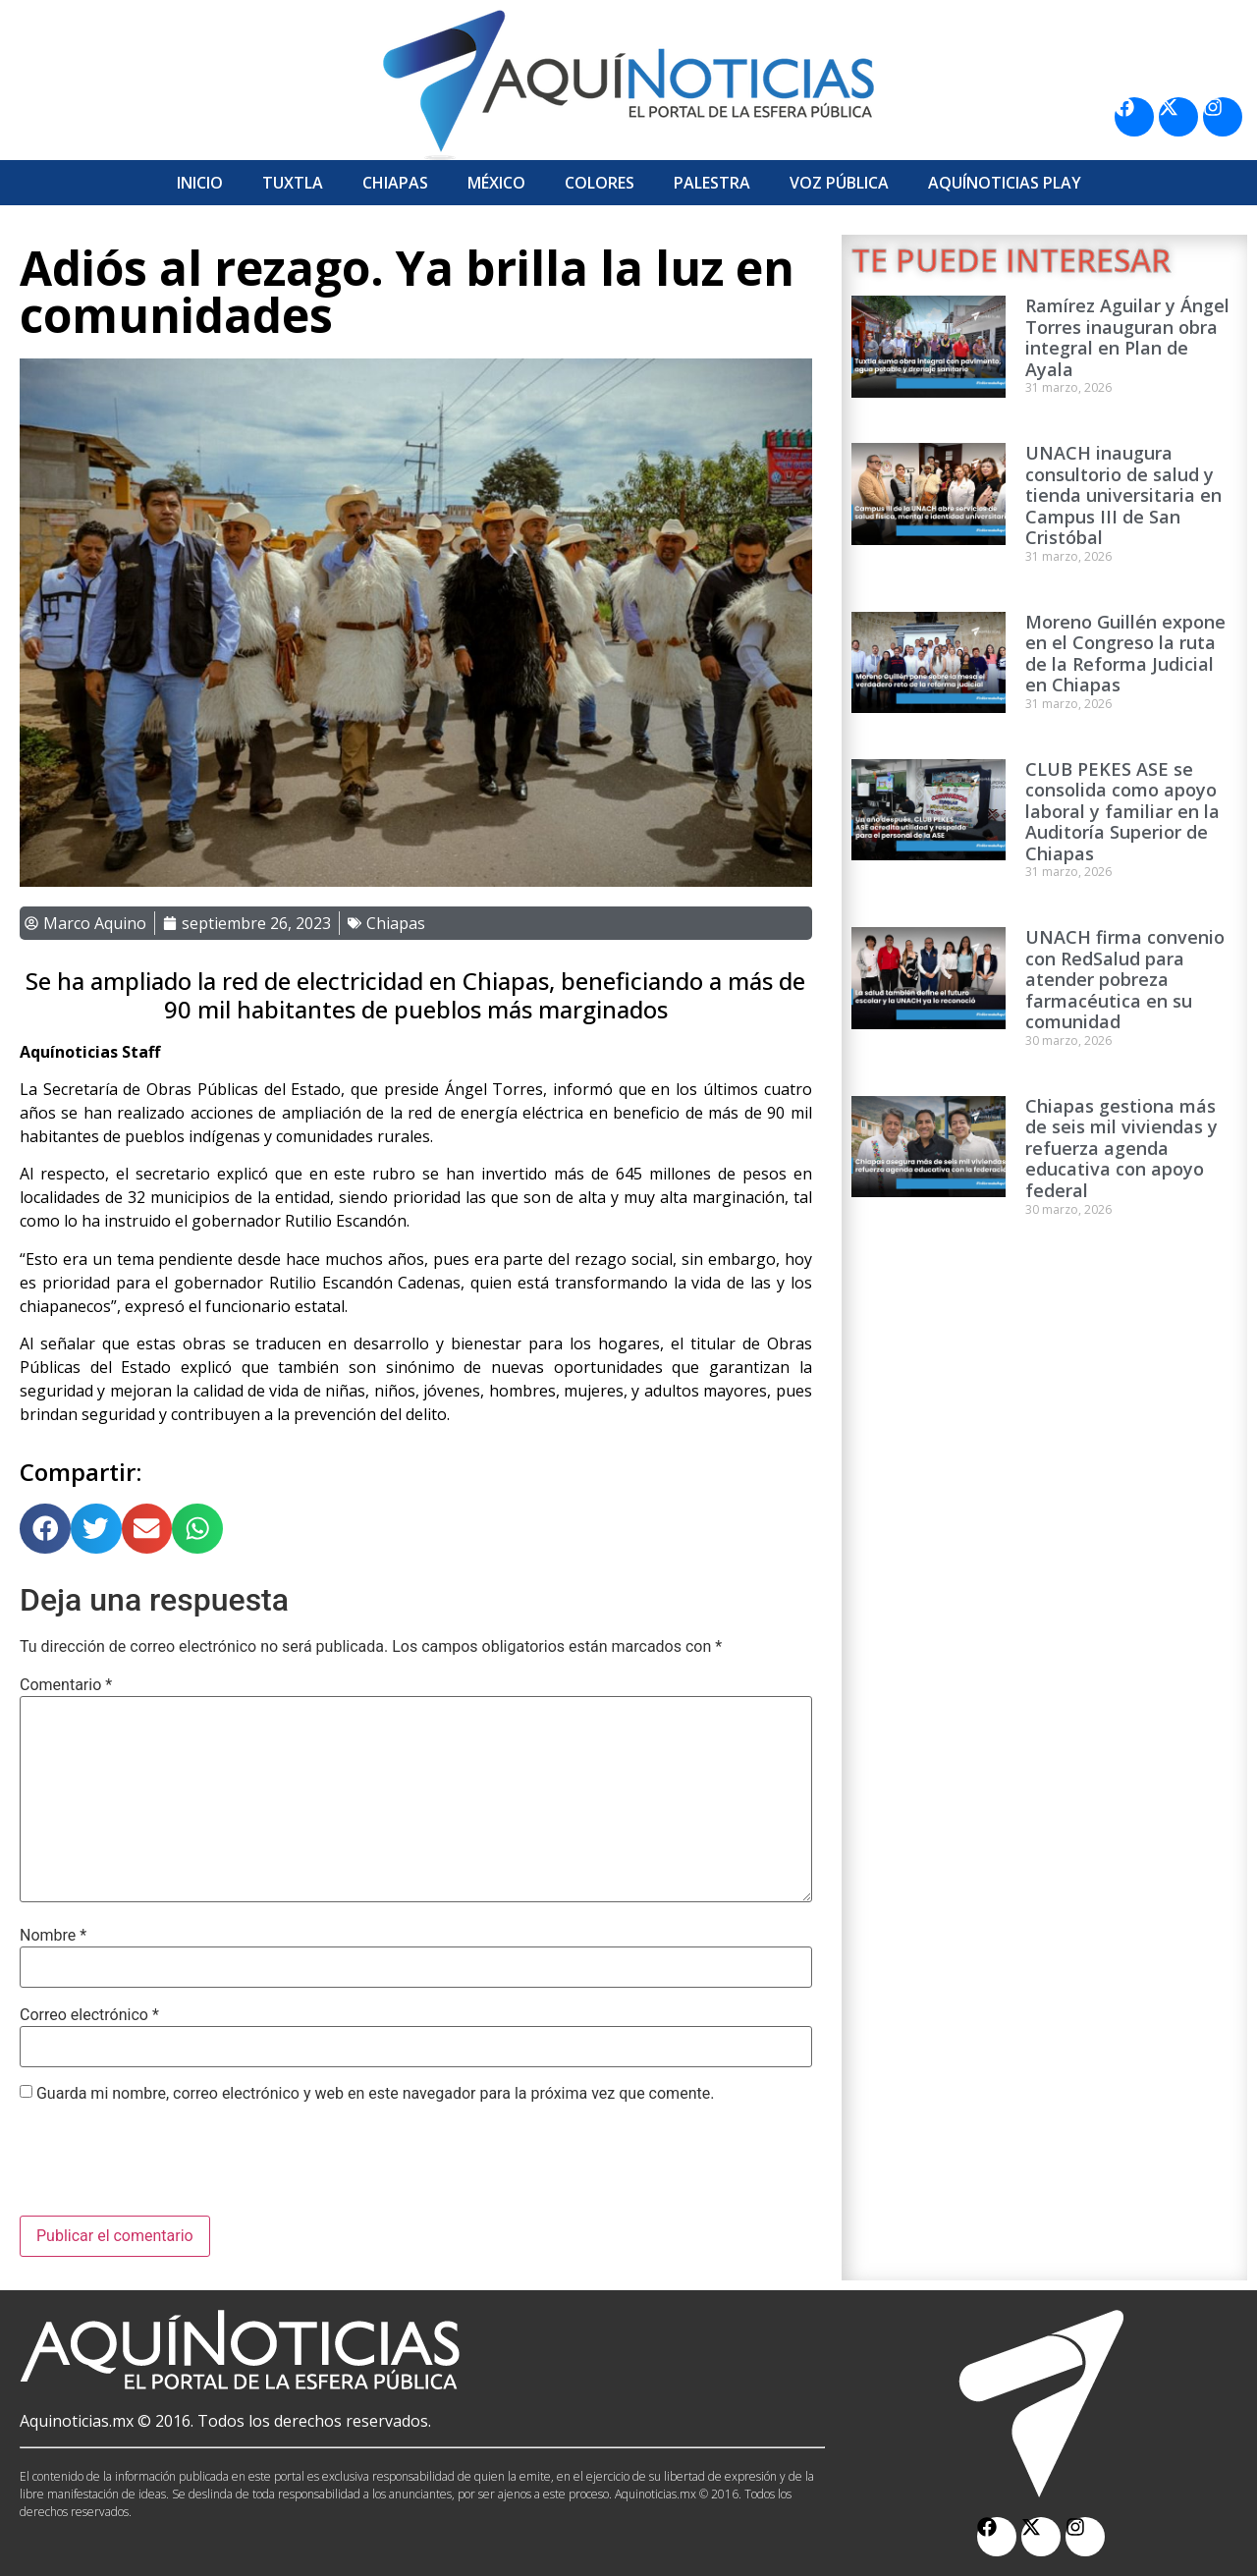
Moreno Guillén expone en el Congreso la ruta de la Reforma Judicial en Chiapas (1125, 653)
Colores (599, 182)
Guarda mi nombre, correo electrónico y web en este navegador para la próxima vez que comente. (375, 2094)
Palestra (712, 182)
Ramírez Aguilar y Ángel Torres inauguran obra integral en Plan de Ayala (1127, 337)
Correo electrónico (89, 2015)
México (496, 182)
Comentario (66, 1685)
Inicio (200, 182)
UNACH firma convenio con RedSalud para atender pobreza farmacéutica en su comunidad (1125, 979)
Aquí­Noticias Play (1004, 182)
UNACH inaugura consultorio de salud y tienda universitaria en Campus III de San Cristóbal (1123, 495)
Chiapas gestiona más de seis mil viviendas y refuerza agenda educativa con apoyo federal (1121, 1148)
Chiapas (395, 182)
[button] (45, 1529)
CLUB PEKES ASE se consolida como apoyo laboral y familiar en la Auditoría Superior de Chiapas (1122, 811)
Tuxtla (292, 182)
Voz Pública (839, 182)
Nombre (53, 1936)
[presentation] (169, 2167)
